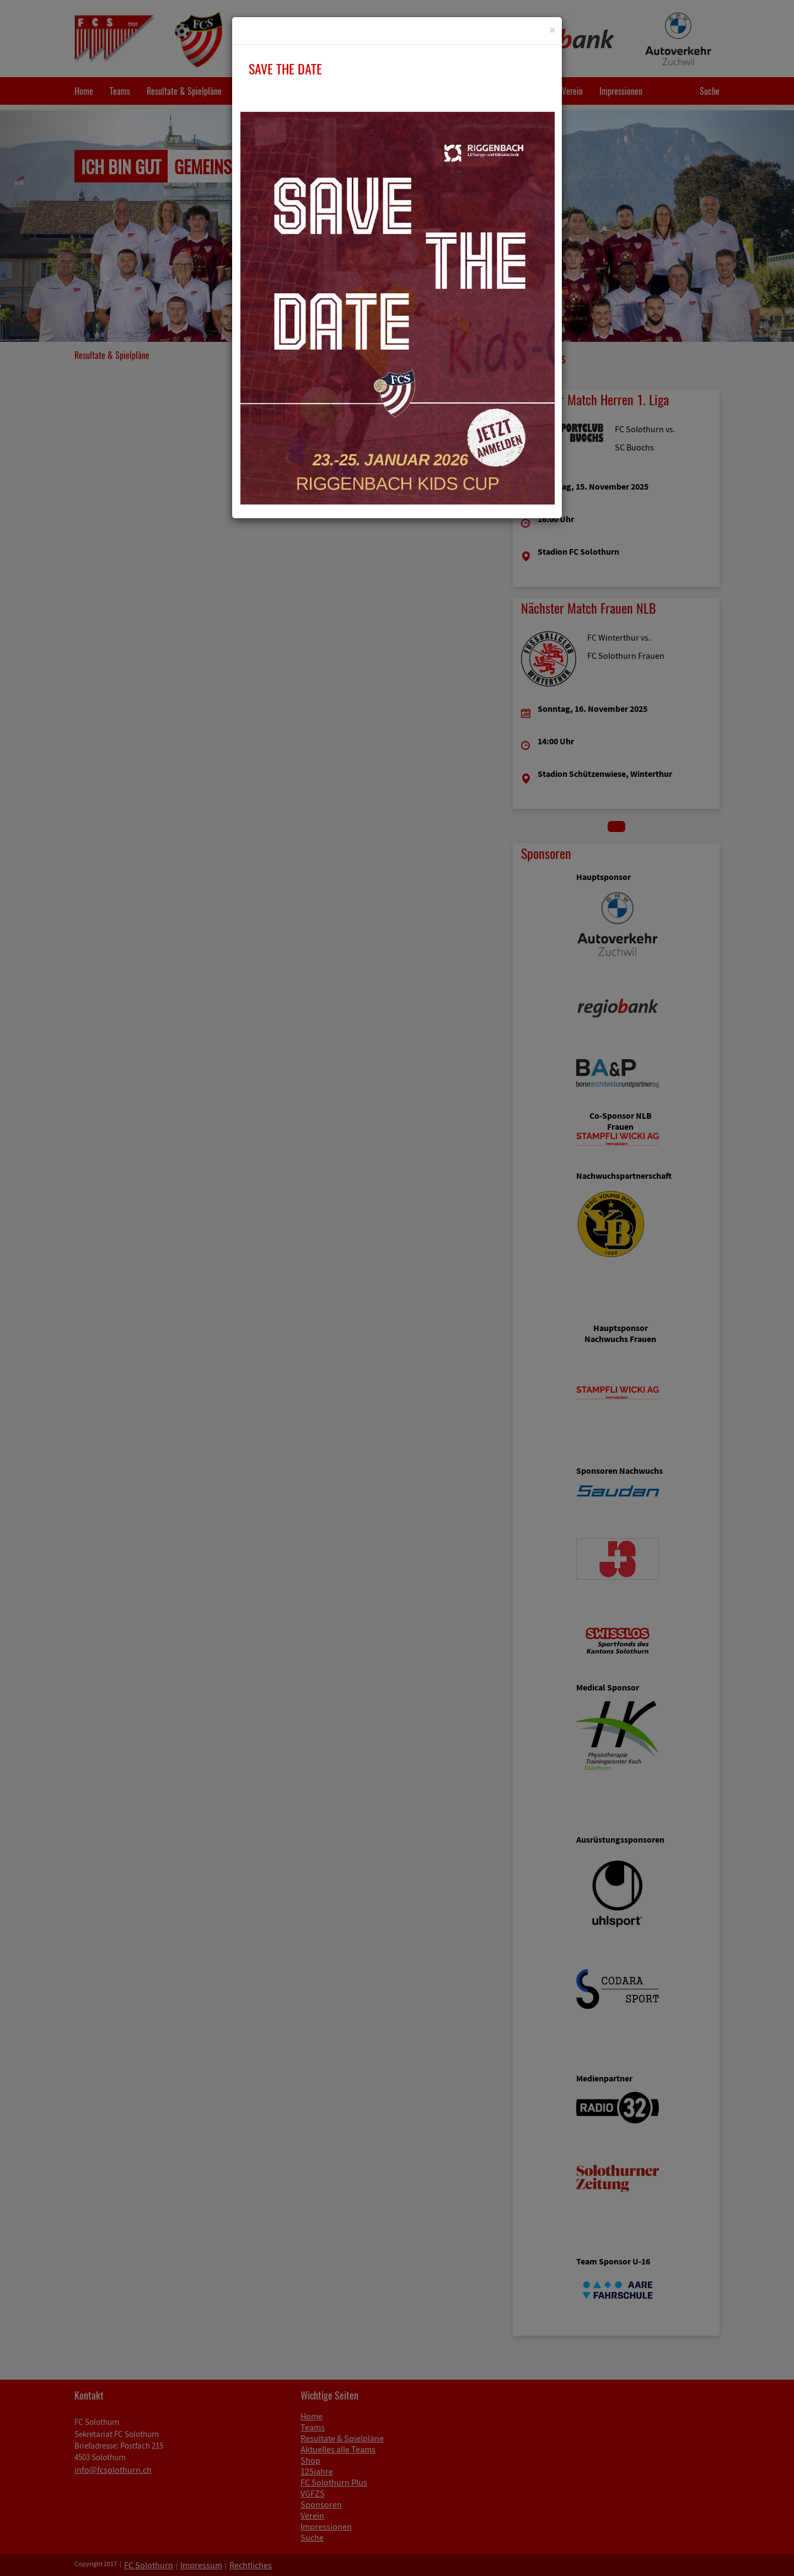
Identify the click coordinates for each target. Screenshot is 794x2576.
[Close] (552, 30)
